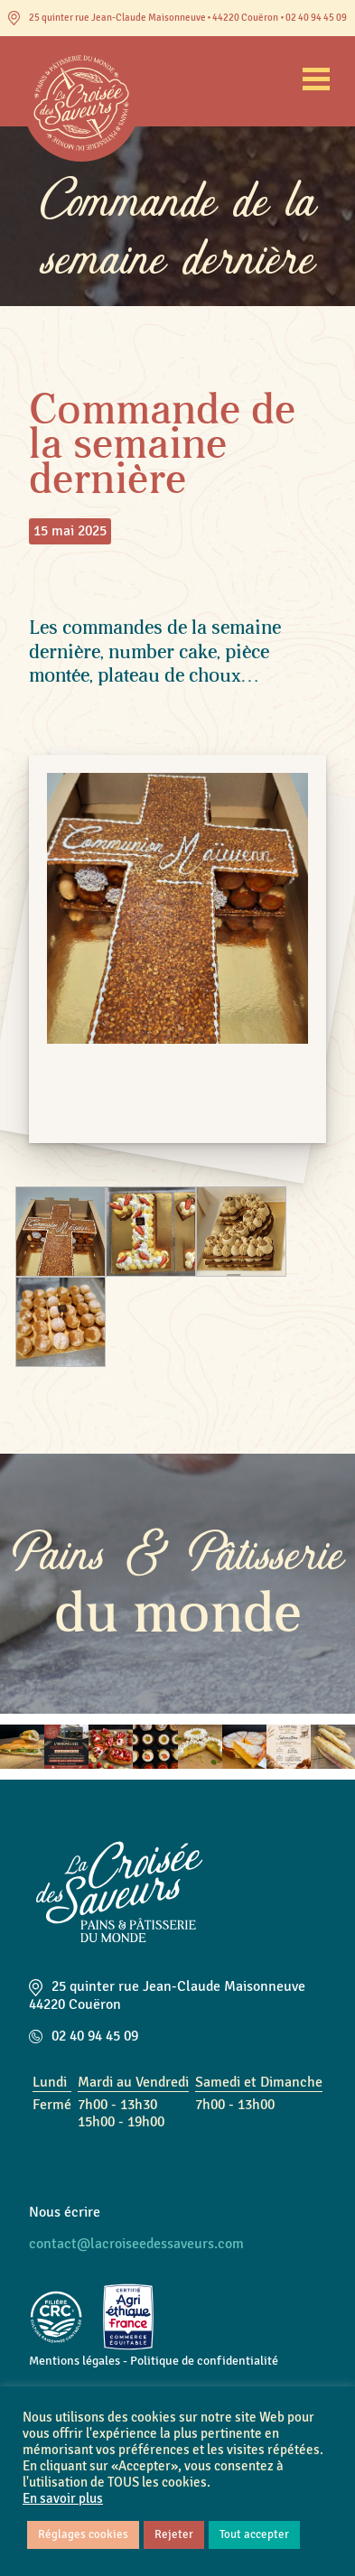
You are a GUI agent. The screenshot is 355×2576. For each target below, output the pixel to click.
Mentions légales (74, 2360)
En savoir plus (63, 2498)
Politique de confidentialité (204, 2360)
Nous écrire (64, 2212)
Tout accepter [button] (254, 2534)
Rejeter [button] (173, 2534)
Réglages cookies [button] (83, 2534)
